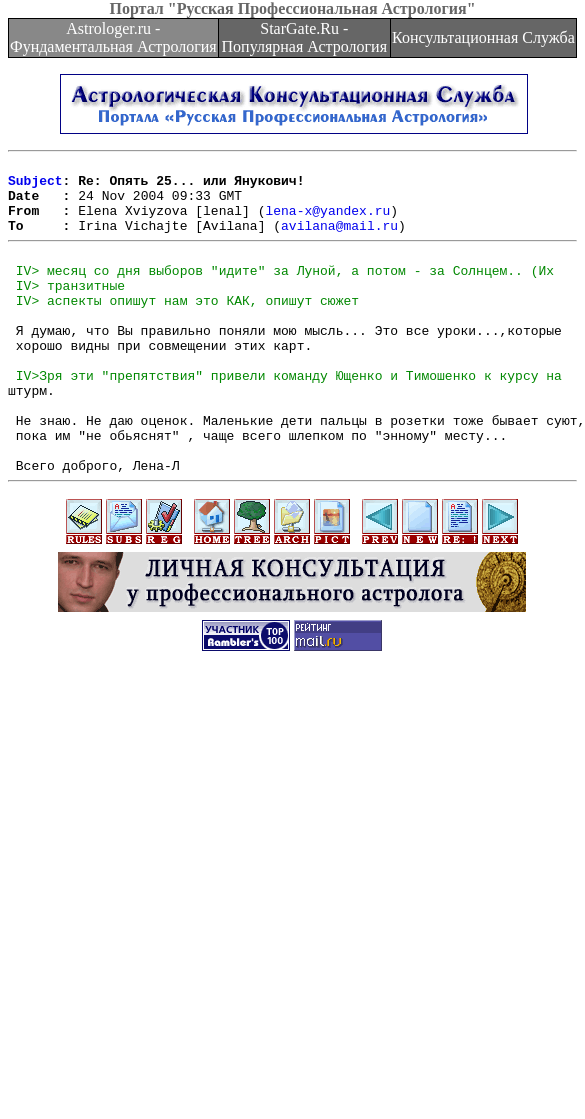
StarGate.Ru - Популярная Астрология (304, 37)
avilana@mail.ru (339, 240)
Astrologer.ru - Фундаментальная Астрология (113, 37)
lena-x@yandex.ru (327, 222)
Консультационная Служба (483, 37)
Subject (35, 186)
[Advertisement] (288, 912)
